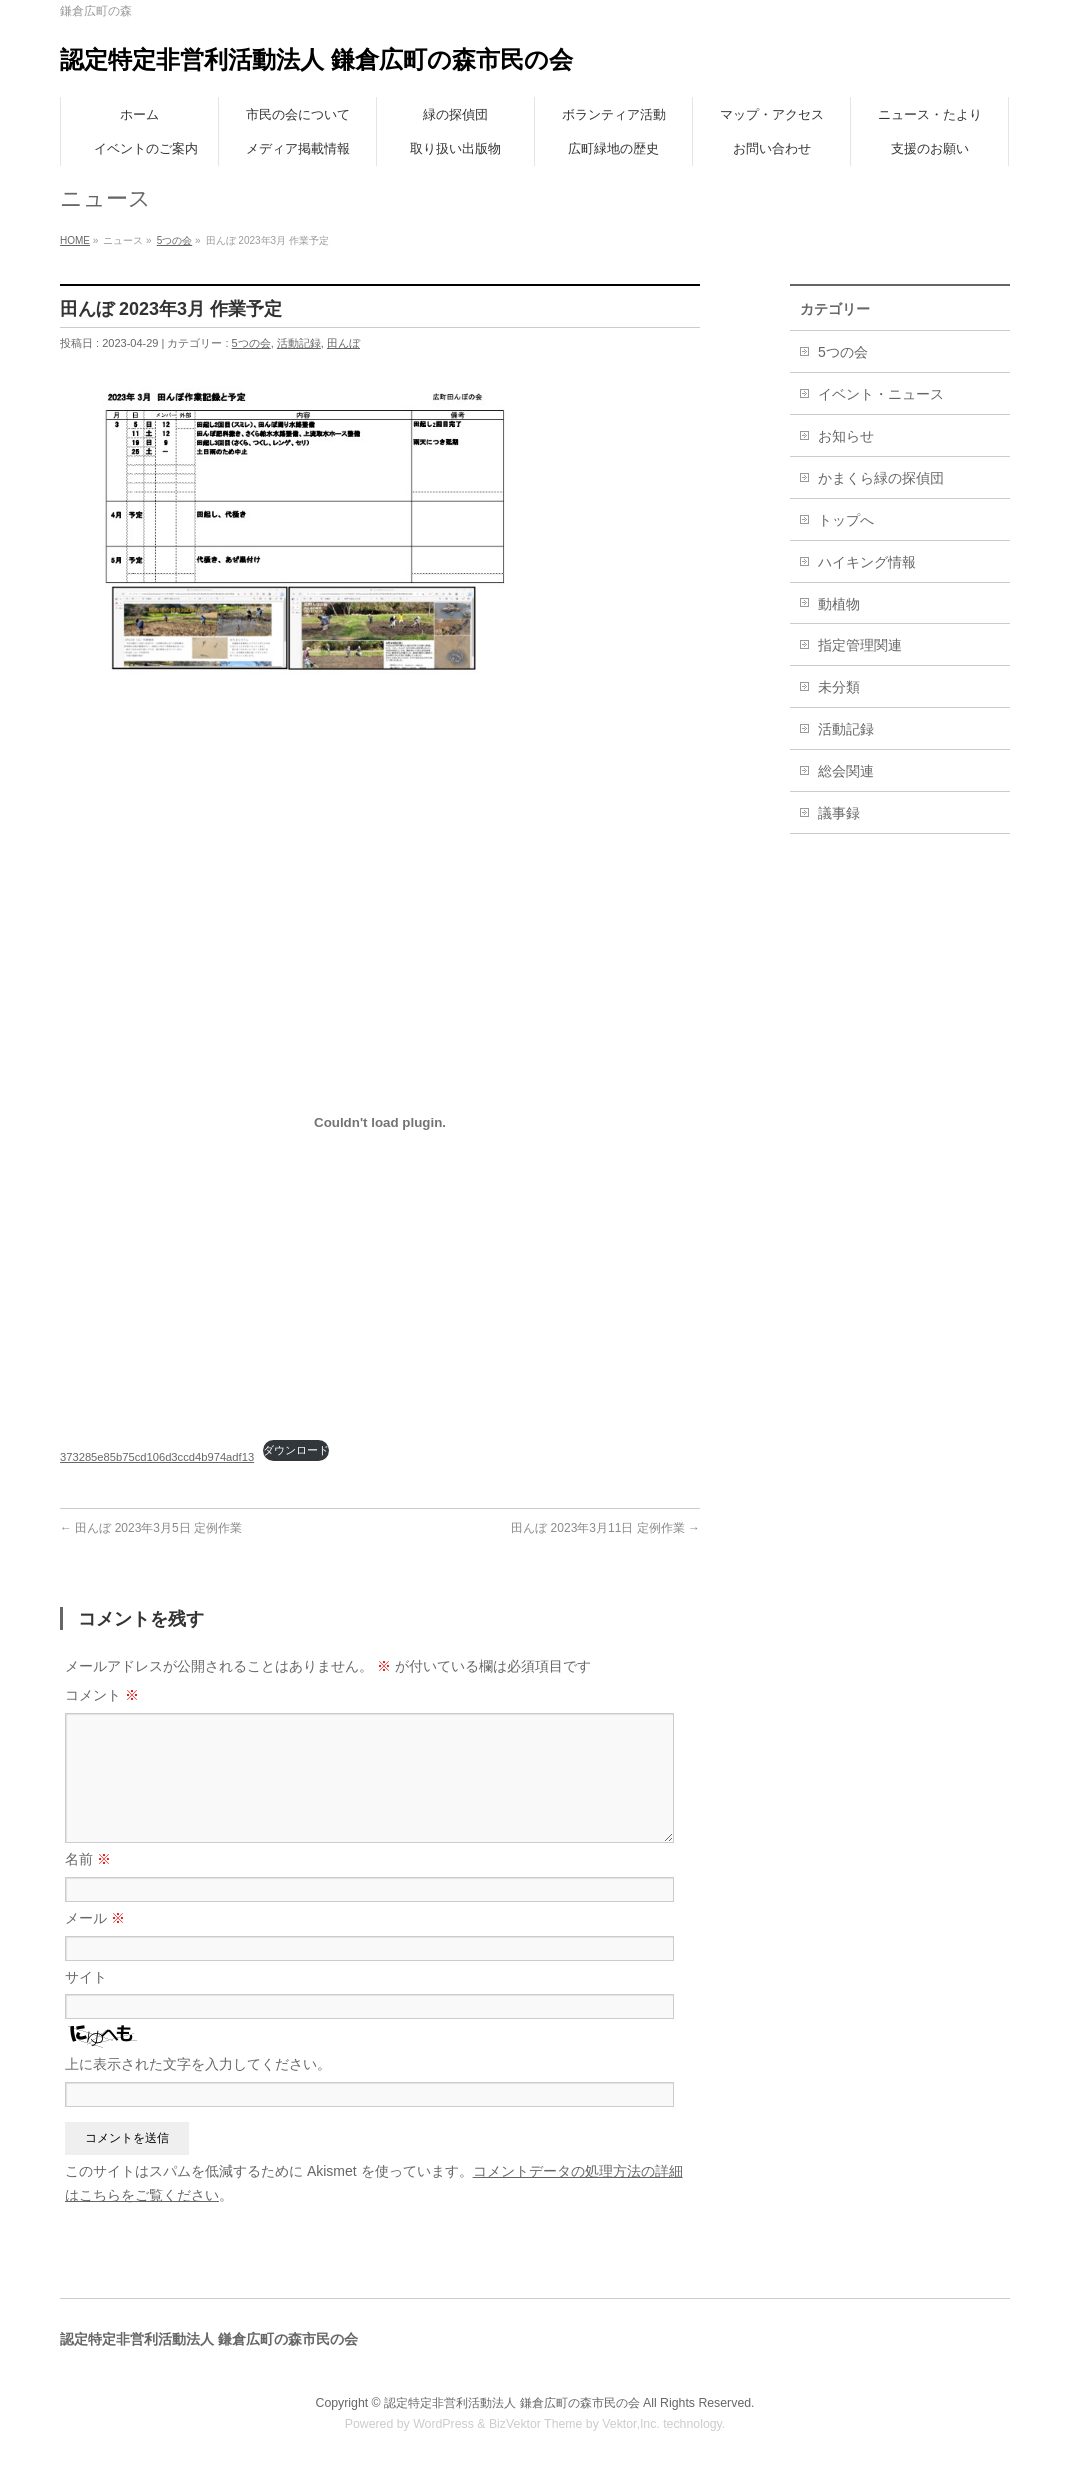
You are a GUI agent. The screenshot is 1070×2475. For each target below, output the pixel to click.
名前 (88, 1859)
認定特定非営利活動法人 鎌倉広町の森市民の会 (316, 59)
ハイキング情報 (867, 562)
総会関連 (846, 771)
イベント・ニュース (881, 394)
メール (95, 1918)
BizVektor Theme (536, 2424)
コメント (102, 1695)
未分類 (839, 687)
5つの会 (175, 240)
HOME (75, 240)
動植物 (839, 604)
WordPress (443, 2424)
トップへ (846, 520)
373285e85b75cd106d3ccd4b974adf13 (157, 1457)
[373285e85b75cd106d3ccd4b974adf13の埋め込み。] (380, 1122)
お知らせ (846, 436)
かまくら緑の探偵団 (881, 478)
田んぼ (343, 343)
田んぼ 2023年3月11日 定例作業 (605, 1528)
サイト (86, 1977)
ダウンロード (296, 1450)
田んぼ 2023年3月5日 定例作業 (151, 1528)
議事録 (839, 813)
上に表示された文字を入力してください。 (198, 2064)
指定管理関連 (860, 645)
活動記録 (299, 343)
